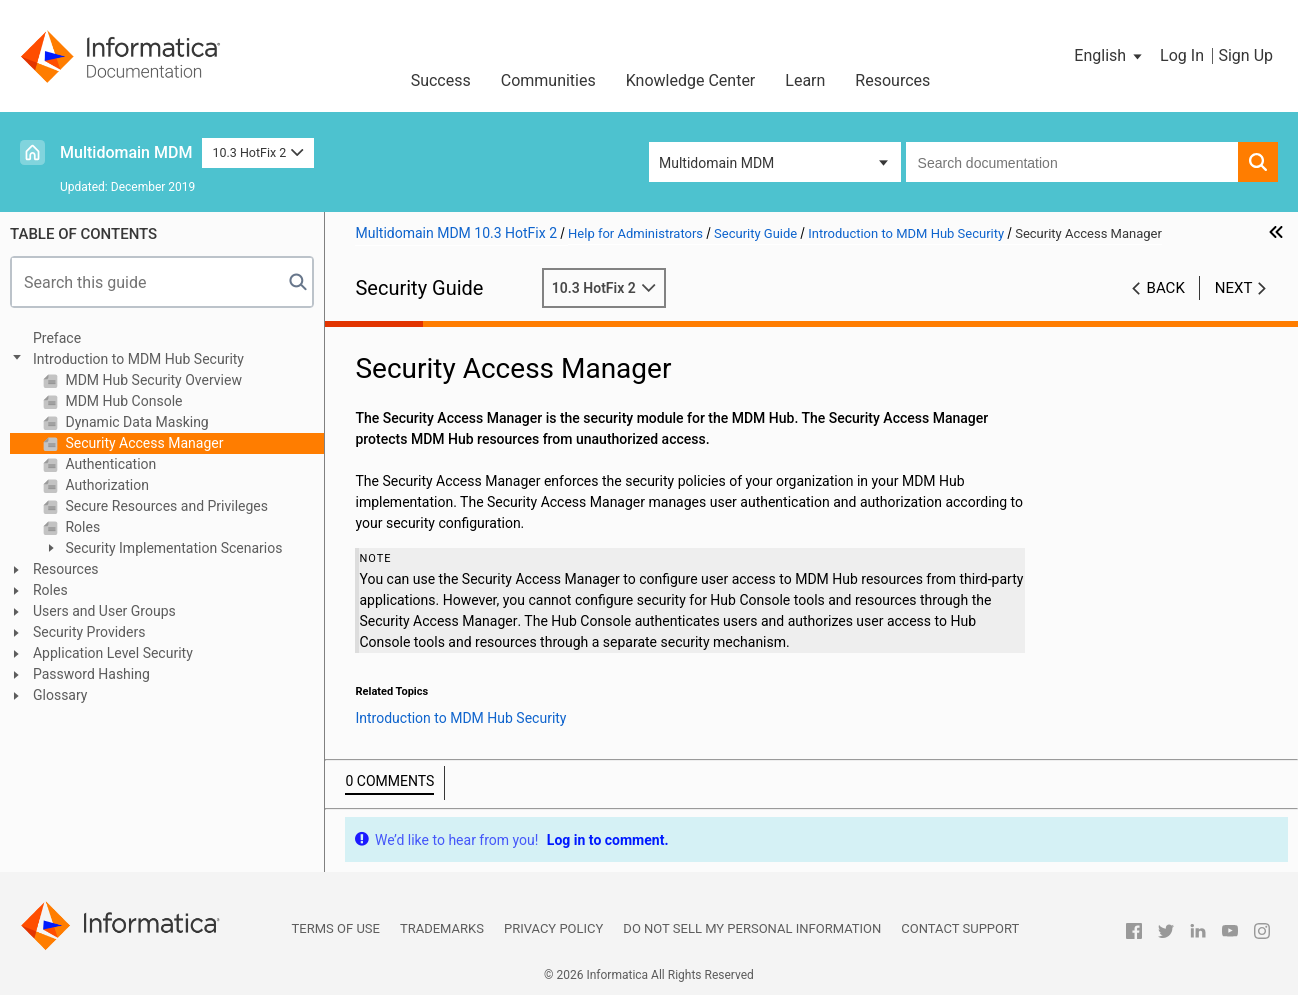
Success (441, 80)
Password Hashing (91, 674)
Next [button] (1234, 288)
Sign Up (1245, 55)
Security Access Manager (142, 443)
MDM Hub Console (122, 401)
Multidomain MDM (126, 152)
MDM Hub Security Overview (152, 380)
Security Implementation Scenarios (172, 548)
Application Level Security (113, 653)
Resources (892, 80)
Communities (548, 80)
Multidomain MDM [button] (716, 163)
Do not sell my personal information (752, 928)
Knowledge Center (691, 80)
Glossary (60, 695)
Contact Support (960, 928)
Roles (81, 527)
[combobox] (1072, 162)
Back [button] (1166, 288)
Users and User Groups (104, 611)
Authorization (105, 485)
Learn (805, 80)
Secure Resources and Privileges (165, 506)
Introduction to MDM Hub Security (138, 359)
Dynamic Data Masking (135, 422)
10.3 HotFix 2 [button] (257, 152)
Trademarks (442, 928)
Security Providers (89, 632)
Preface (57, 338)
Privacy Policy (553, 928)
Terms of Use (336, 928)
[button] (1109, 56)
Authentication (109, 464)
